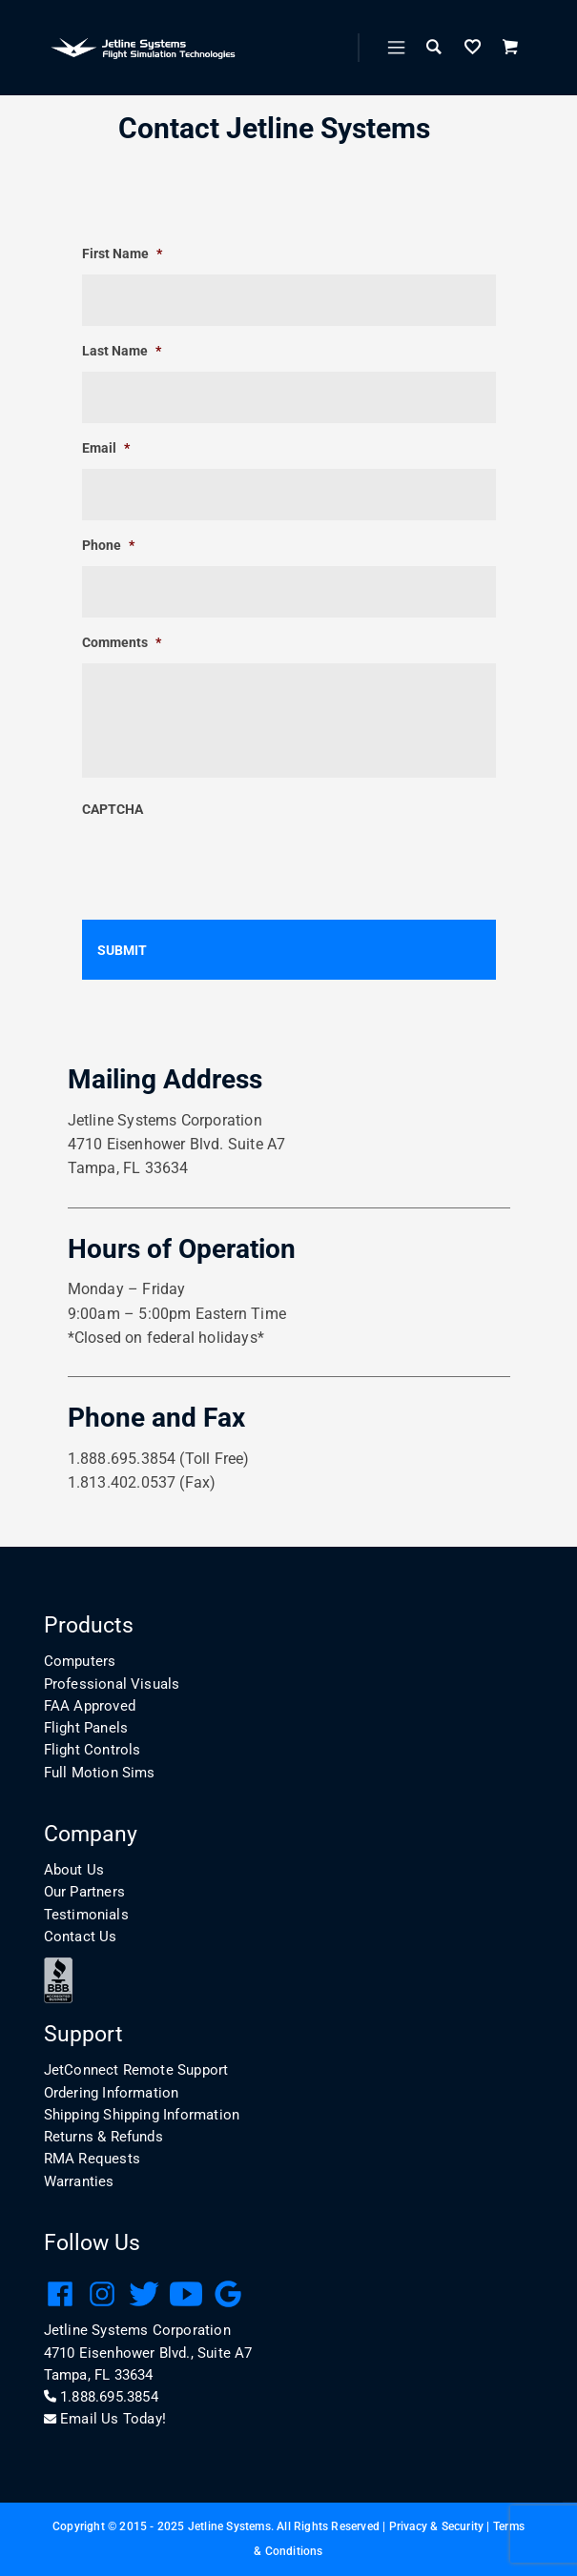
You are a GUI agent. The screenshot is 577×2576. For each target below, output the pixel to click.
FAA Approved (89, 1705)
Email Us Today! (105, 2418)
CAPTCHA (112, 809)
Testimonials (86, 1914)
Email (106, 448)
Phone (108, 545)
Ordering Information (111, 2092)
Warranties (79, 2181)
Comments (121, 642)
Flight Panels (86, 1727)
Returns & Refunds (103, 2136)
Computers (80, 1661)
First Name (122, 253)
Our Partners (84, 1891)
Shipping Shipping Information (142, 2114)
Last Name (121, 350)
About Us (74, 1869)
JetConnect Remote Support (136, 2070)
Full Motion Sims (99, 1772)
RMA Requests (92, 2158)
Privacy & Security (436, 2526)
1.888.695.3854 (101, 2396)
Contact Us (80, 1936)
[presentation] (227, 867)
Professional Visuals (112, 1684)
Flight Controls (92, 1749)
